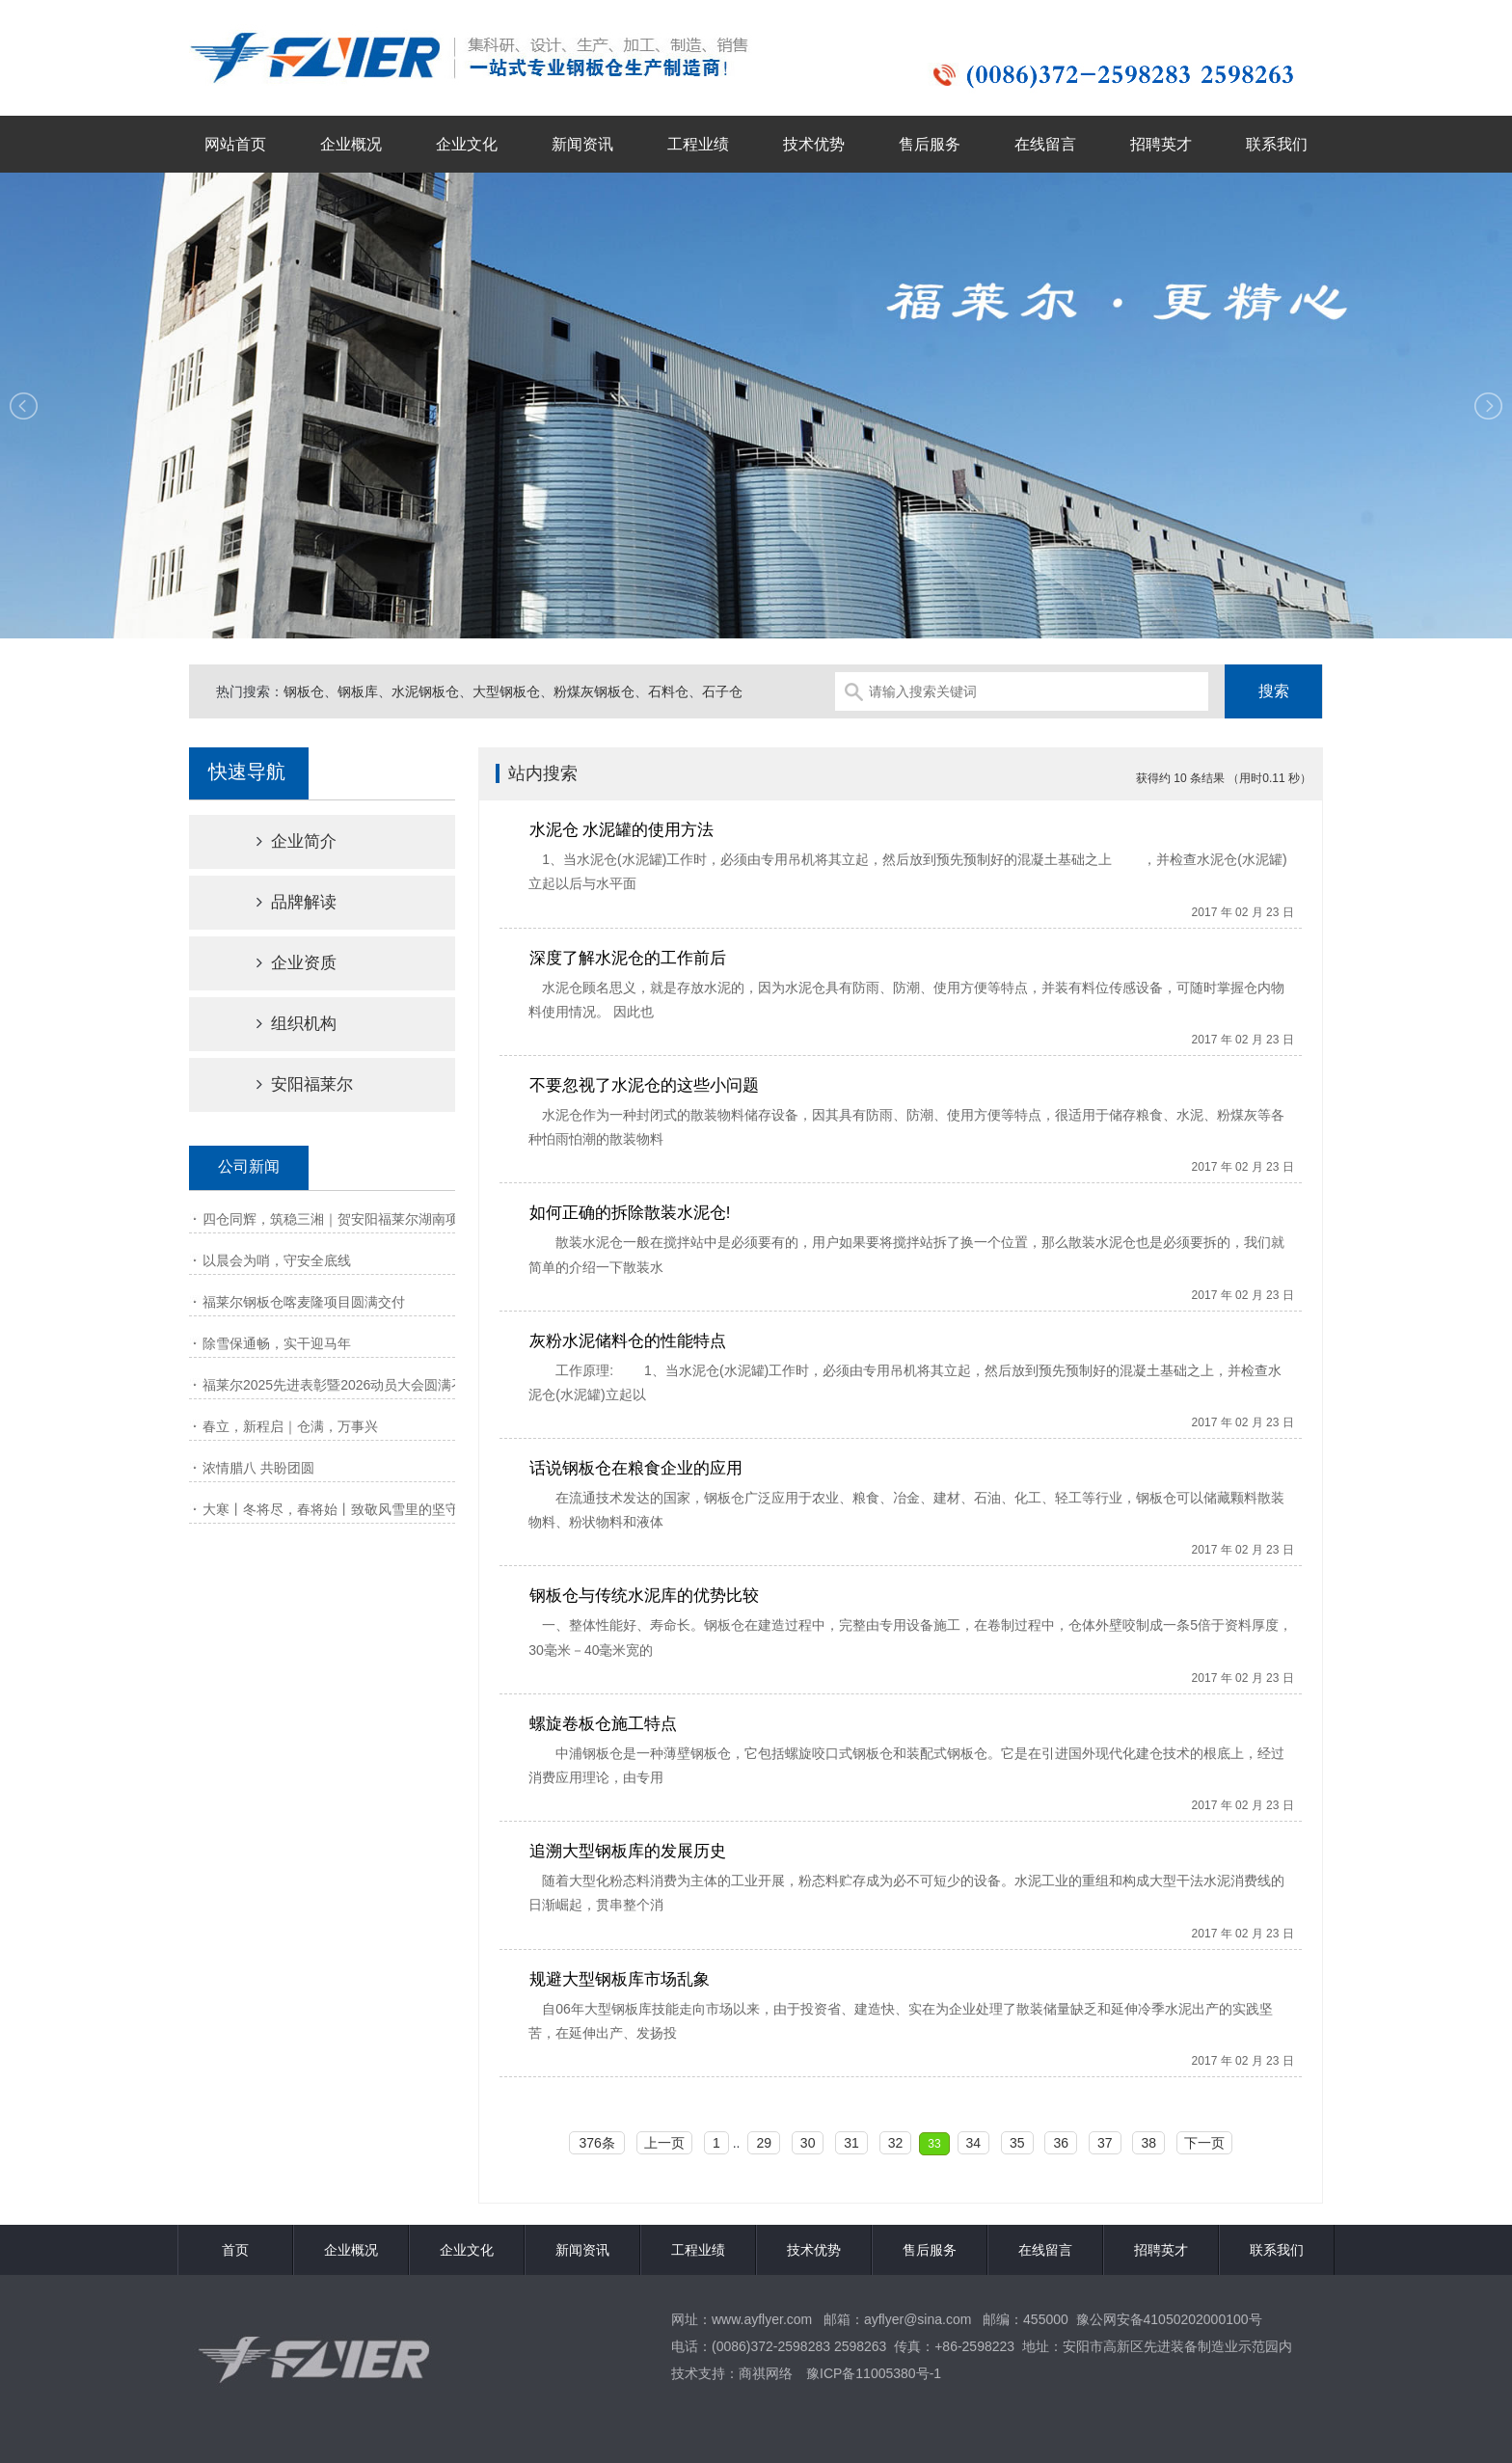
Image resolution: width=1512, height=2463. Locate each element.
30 (808, 2143)
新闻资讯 (582, 144)
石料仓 (668, 691)
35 (1017, 2143)
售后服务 (929, 144)
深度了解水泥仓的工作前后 (627, 958)
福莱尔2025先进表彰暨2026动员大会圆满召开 (340, 1385)
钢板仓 (304, 691)
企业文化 (467, 144)
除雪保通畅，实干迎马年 (276, 1343)
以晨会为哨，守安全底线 (276, 1260)
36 (1060, 2143)
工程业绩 (698, 144)
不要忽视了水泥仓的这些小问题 (644, 1085)
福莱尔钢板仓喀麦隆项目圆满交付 (303, 1302)
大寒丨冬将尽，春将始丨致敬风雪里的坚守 (330, 1509)
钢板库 (358, 691)
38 (1148, 2143)
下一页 (1204, 2143)
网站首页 (235, 144)
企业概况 (351, 144)
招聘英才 (1161, 144)
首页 (235, 2250)
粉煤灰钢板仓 (594, 691)
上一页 (664, 2143)
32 (896, 2143)
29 (763, 2143)
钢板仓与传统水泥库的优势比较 (644, 1595)
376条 (596, 2143)
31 (851, 2143)
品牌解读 (280, 902)
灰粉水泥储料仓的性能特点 (627, 1341)
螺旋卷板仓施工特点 (603, 1724)
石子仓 (722, 691)
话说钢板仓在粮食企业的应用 (635, 1468)
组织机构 (280, 1024)
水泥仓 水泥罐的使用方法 (622, 830)
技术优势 (814, 144)
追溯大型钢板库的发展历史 (627, 1851)
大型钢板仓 (506, 691)
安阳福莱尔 (288, 1084)
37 (1105, 2143)
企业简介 (280, 841)
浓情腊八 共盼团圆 (258, 1467)
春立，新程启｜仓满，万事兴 (290, 1426)
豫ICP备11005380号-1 (873, 2373)
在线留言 (1045, 144)
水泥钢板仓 (425, 691)
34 (974, 2143)
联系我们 (1277, 144)
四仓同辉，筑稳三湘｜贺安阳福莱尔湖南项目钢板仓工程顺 (378, 1219)
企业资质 (280, 963)
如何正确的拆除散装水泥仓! (630, 1213)
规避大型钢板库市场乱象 (619, 1979)
